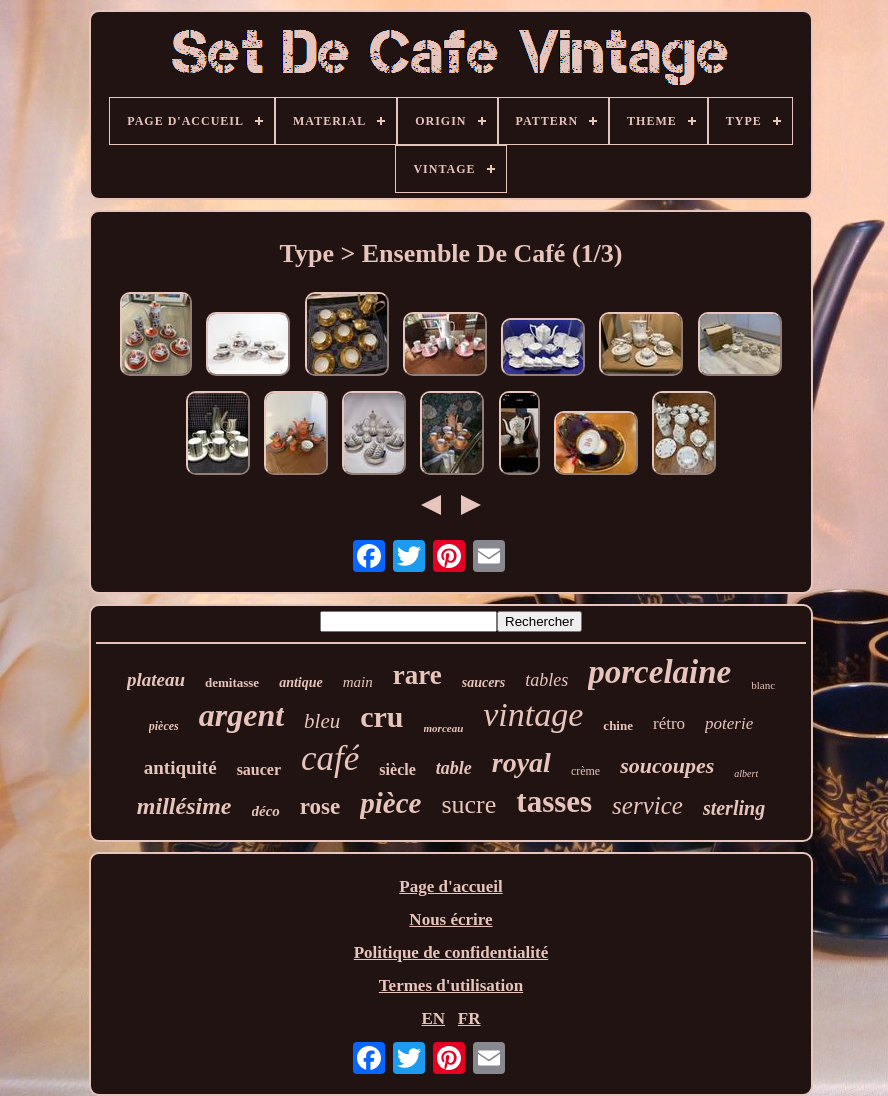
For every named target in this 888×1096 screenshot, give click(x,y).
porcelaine (659, 672)
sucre (468, 804)
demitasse (232, 682)
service (647, 805)
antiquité (180, 767)
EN (433, 1018)
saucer (259, 769)
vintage (533, 714)
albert (746, 773)
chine (618, 725)
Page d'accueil (450, 886)
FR (469, 1018)
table (454, 768)
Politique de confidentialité (451, 952)
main (358, 682)
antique (301, 682)
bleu (322, 721)
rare (417, 675)
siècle (397, 769)
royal (521, 762)
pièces (164, 726)
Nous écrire (450, 919)
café (330, 758)
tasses (554, 801)
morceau (444, 728)
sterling (734, 808)
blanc (763, 685)
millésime (184, 806)
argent (241, 715)
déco (266, 811)
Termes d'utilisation (451, 985)
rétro (669, 723)
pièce (390, 803)
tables (546, 680)
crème (585, 771)
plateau (156, 679)
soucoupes (667, 765)
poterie (729, 723)
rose (320, 806)
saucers (484, 682)
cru (381, 716)
